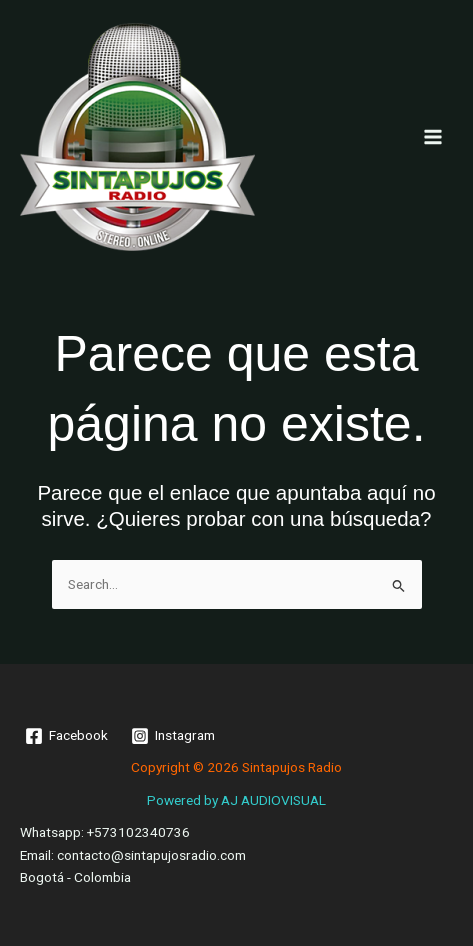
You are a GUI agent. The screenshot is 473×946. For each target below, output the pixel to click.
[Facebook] (67, 736)
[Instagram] (173, 736)
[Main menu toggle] (433, 136)
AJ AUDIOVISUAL (273, 800)
